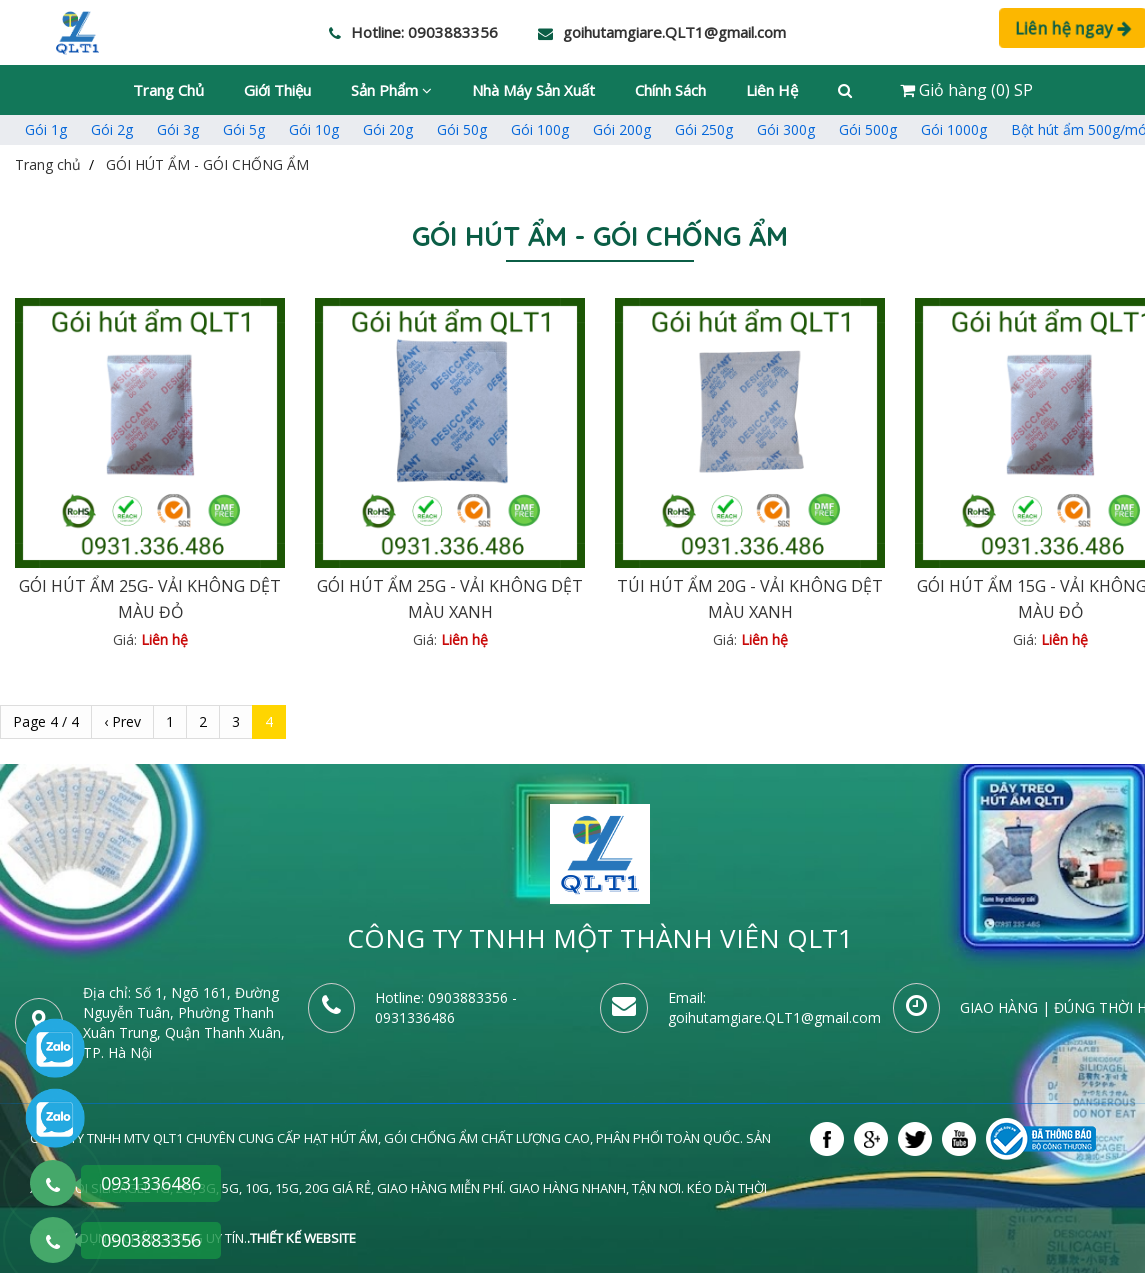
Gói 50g (462, 129)
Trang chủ (168, 90)
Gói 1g (46, 129)
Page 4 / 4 (46, 721)
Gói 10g (314, 129)
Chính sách (670, 90)
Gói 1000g (954, 129)
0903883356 (468, 997)
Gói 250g (704, 129)
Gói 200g (622, 129)
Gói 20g (388, 129)
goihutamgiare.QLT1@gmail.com (774, 1017)
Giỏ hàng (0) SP (966, 90)
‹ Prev (122, 721)
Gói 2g (112, 129)
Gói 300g (786, 129)
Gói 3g (178, 129)
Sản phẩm (391, 90)
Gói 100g (540, 129)
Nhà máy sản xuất (533, 90)
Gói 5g (244, 129)
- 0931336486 (446, 1007)
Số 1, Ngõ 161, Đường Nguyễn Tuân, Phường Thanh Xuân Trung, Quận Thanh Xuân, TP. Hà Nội (184, 1022)
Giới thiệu (277, 90)
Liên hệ (772, 90)
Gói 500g (868, 129)
